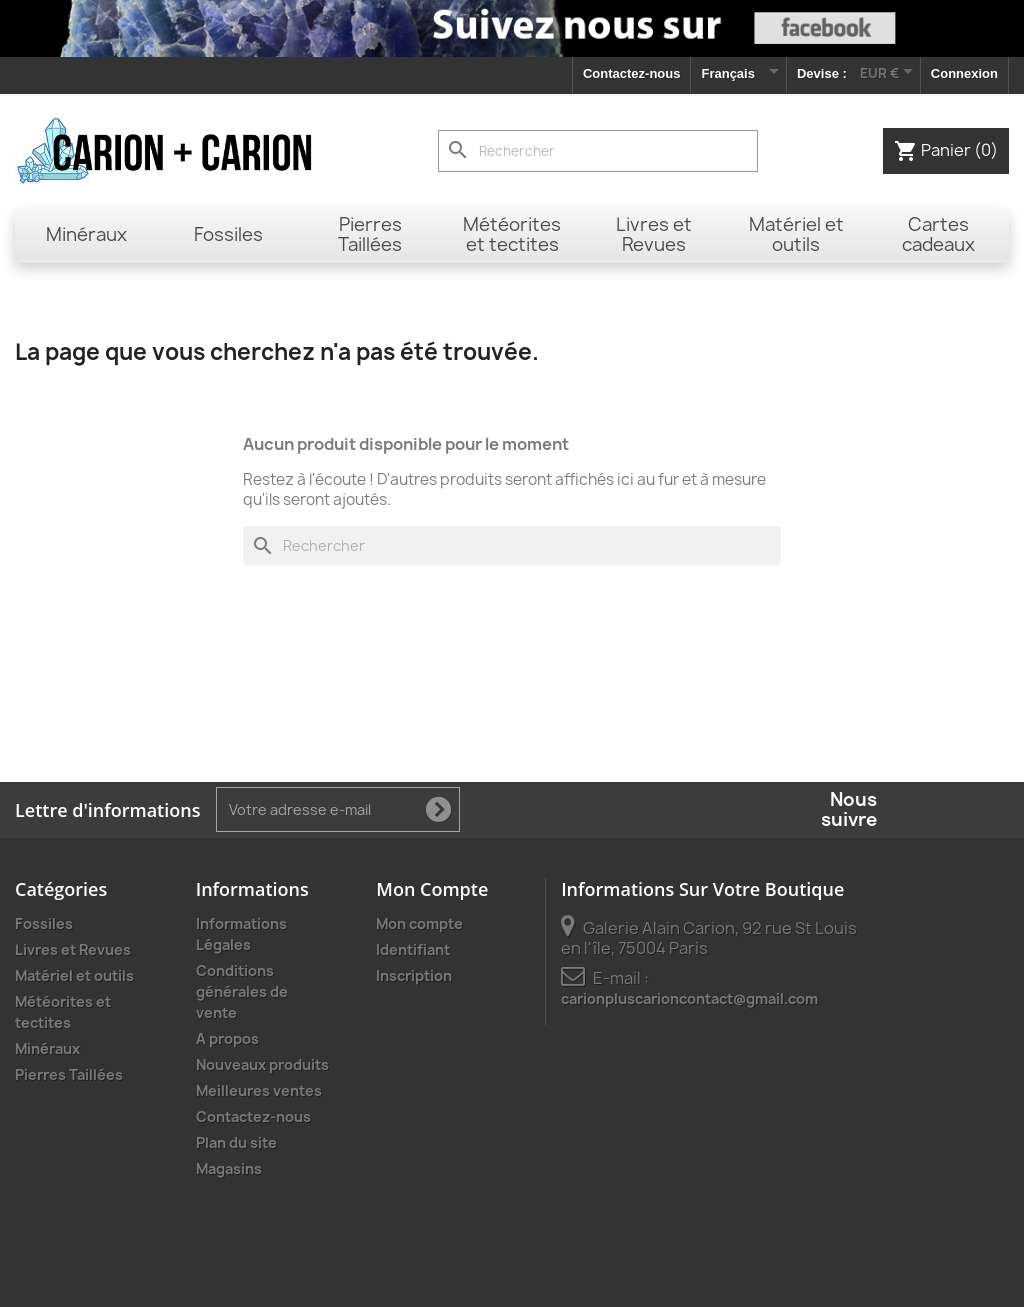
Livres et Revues (73, 949)
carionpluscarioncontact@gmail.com (689, 998)
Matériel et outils (74, 975)
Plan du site (236, 1142)
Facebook (899, 810)
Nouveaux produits (262, 1064)
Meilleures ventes (259, 1090)
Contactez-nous (632, 73)
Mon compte (419, 923)
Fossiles (44, 923)
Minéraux (47, 1048)
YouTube (943, 810)
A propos (227, 1038)
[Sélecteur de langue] (738, 75)
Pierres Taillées (69, 1074)
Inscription (414, 975)
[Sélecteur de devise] (890, 73)
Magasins (229, 1168)
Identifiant (413, 949)
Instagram (987, 810)
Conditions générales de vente (242, 991)
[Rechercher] (598, 151)
